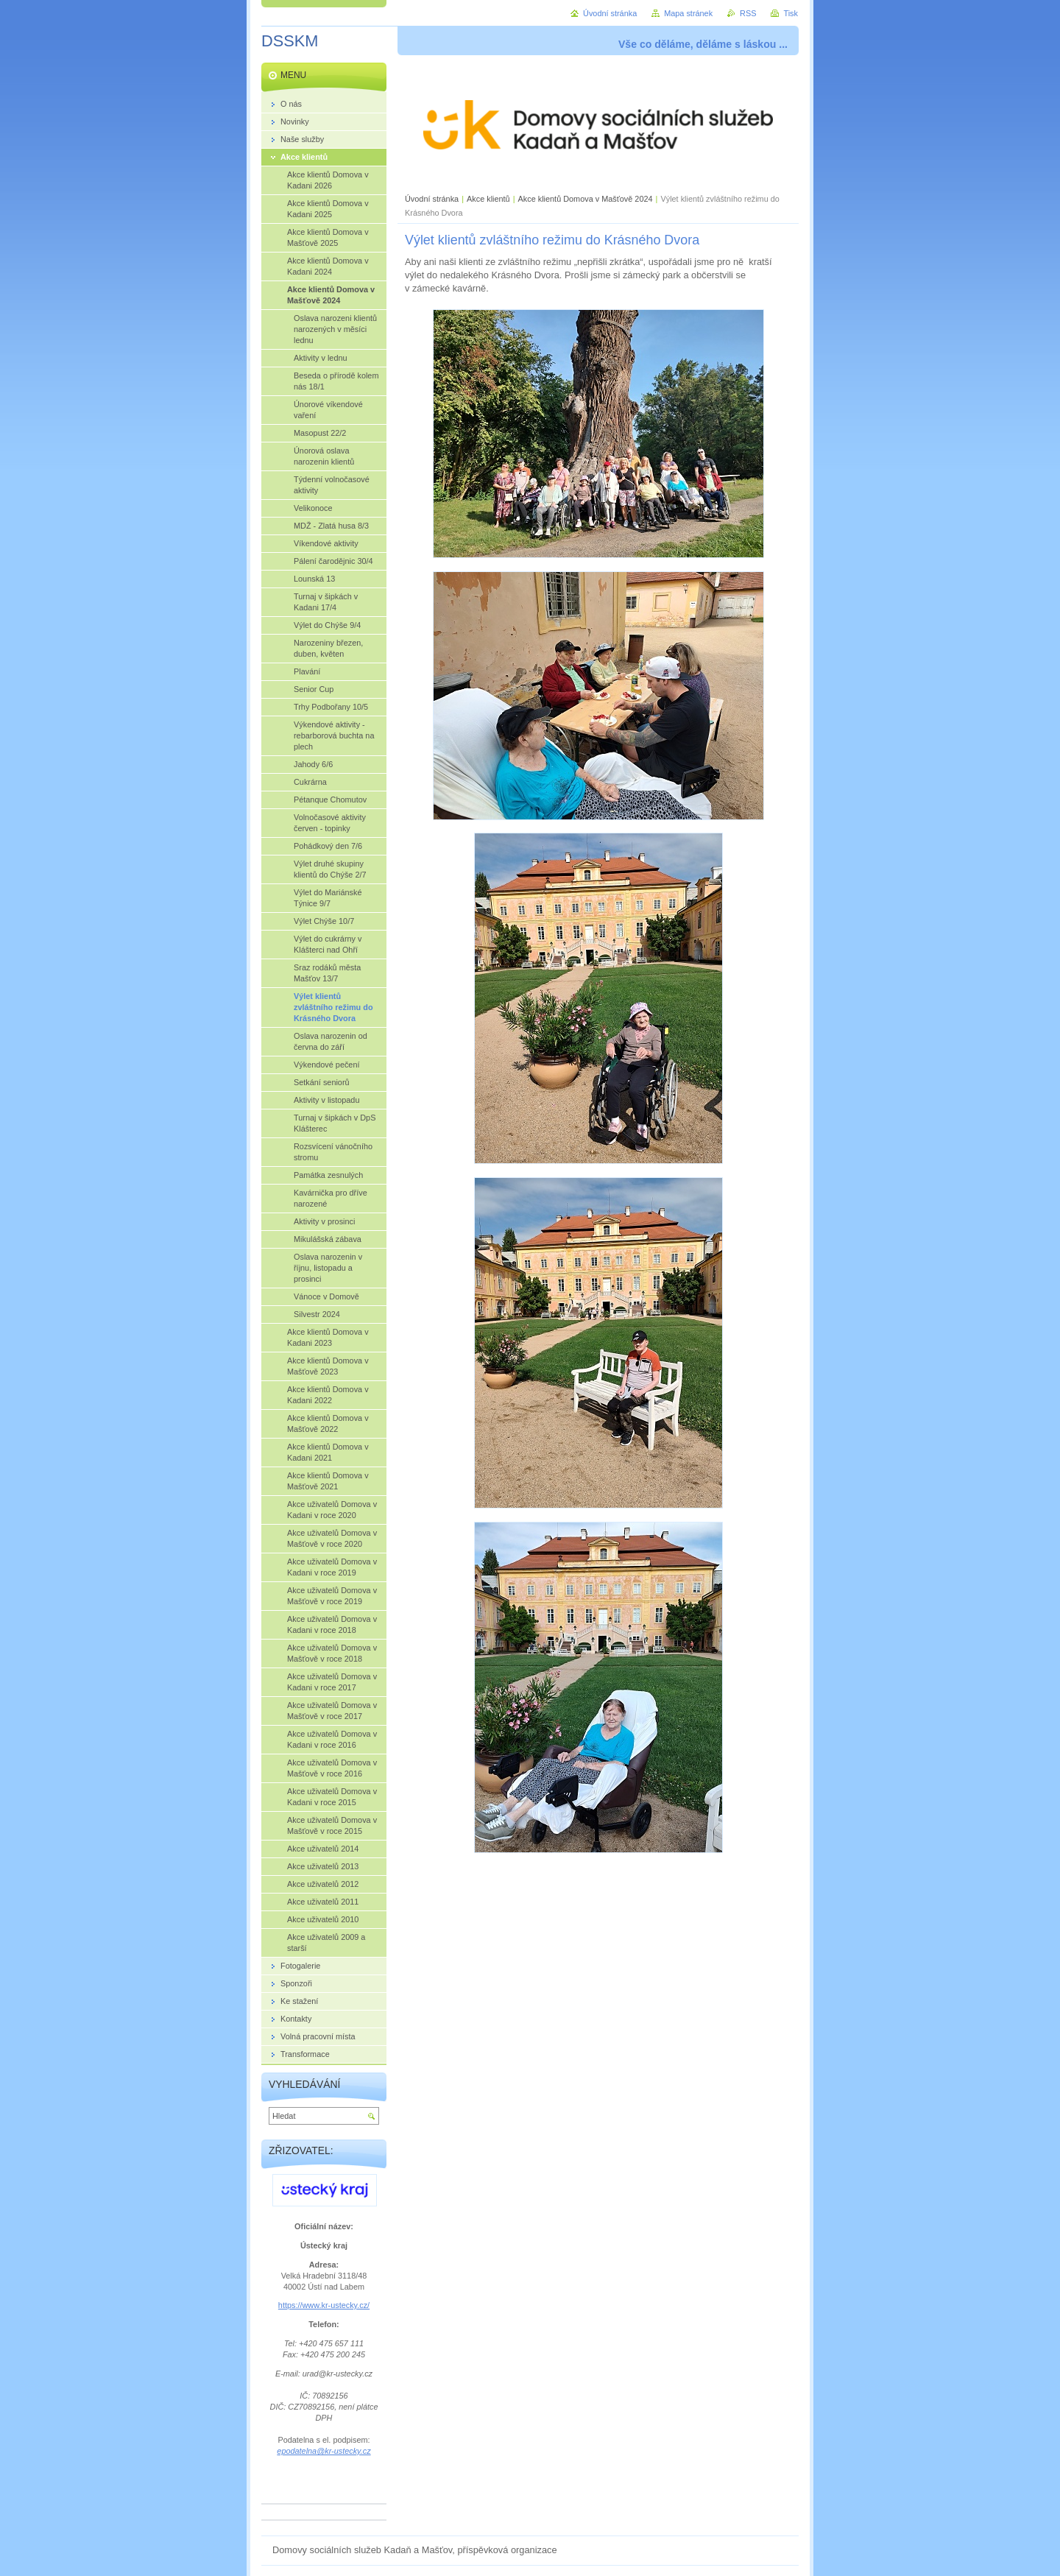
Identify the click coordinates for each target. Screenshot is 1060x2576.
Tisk (790, 13)
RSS (748, 13)
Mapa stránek (688, 13)
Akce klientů (488, 198)
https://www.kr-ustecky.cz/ (324, 2305)
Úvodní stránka (432, 198)
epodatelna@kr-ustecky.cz (323, 2450)
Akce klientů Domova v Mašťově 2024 (585, 198)
